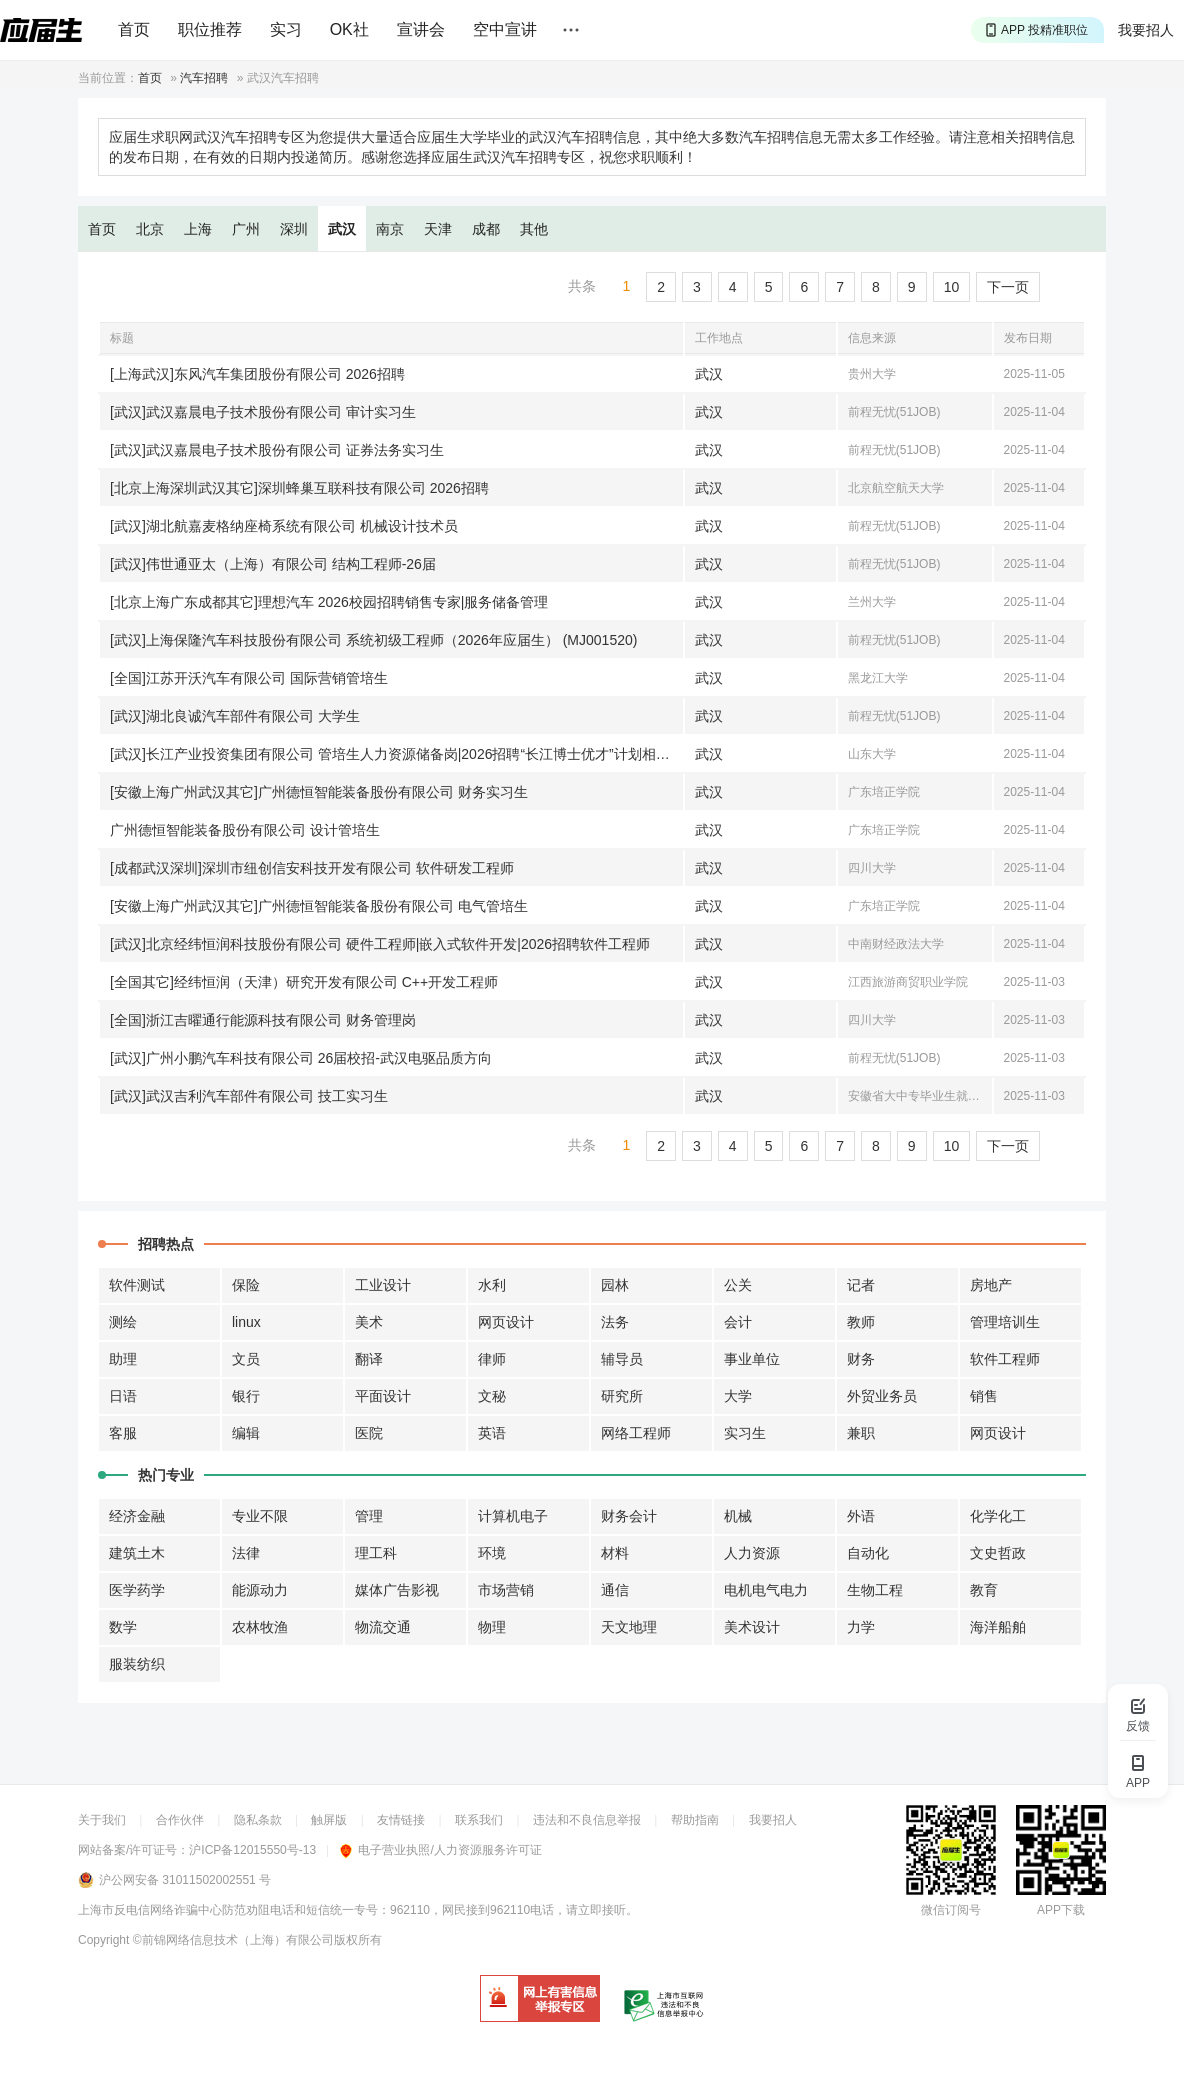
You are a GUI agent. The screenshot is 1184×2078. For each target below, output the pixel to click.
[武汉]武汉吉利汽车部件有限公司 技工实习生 (249, 1096)
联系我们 (479, 1820)
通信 (615, 1590)
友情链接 (401, 1820)
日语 (123, 1396)
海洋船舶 (998, 1627)
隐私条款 (258, 1820)
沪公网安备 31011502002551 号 (185, 1880)
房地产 (991, 1285)
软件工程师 (1005, 1359)
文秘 (492, 1396)
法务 (615, 1322)
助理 (123, 1359)
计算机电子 (513, 1516)
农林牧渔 (260, 1627)
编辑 (246, 1433)
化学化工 (998, 1516)
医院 (369, 1433)
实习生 (745, 1433)
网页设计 (506, 1322)
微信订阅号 (951, 1910)
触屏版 (329, 1820)
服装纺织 (137, 1664)
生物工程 (875, 1590)
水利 (492, 1285)
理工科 (376, 1553)
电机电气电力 (766, 1590)
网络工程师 (636, 1433)
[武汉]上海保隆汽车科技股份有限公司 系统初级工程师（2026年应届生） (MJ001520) (373, 640)
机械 (738, 1516)
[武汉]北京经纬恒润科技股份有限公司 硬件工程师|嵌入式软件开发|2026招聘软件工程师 (380, 944)
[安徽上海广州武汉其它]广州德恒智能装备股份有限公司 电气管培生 (319, 906)
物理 (492, 1627)
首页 (134, 29)
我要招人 (1146, 30)
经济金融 (137, 1516)
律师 (492, 1359)
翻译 (369, 1359)
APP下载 (1061, 1910)
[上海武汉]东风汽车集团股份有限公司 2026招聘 (257, 374)
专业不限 (260, 1516)
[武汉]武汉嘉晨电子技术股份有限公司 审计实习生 (263, 412)
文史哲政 (998, 1553)
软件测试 (137, 1285)
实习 (286, 29)
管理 (369, 1516)
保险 (246, 1285)
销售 (984, 1396)
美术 (369, 1322)
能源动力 (260, 1590)
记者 (861, 1285)
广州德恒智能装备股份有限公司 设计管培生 (245, 830)
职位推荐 (210, 29)
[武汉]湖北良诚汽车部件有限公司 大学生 (235, 716)
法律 (246, 1553)
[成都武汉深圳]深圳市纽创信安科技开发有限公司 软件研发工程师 (312, 868)
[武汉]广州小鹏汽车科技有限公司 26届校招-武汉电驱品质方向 (301, 1058)
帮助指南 (695, 1820)
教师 (861, 1322)
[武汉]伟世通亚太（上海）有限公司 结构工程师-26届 (273, 564)
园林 (615, 1285)
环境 (492, 1553)
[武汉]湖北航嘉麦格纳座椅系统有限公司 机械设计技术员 (284, 526)
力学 (861, 1627)
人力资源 (752, 1553)
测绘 (123, 1322)
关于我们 (102, 1820)
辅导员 (622, 1359)
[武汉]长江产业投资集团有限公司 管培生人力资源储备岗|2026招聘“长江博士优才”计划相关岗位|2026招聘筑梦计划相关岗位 (396, 754)
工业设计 (383, 1285)
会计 (738, 1322)
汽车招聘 (204, 78)
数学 (123, 1627)
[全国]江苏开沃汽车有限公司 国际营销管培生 (249, 678)
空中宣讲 (505, 29)
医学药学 (137, 1590)
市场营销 (506, 1590)
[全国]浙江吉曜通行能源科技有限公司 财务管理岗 (263, 1020)
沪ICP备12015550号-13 (252, 1850)
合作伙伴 (180, 1820)
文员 (246, 1359)
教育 (984, 1590)
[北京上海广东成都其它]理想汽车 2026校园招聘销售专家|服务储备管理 (329, 602)
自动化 (868, 1553)
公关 (738, 1285)
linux (246, 1322)
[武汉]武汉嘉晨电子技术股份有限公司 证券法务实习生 (277, 450)
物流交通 (383, 1627)
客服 (123, 1433)
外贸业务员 (882, 1396)
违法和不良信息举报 (587, 1820)
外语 (861, 1516)
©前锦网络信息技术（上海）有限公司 (233, 1940)
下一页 (1008, 287)
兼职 (861, 1433)
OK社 (349, 29)
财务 (861, 1359)
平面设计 (383, 1396)
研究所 (622, 1396)
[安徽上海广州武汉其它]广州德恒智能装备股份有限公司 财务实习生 (319, 792)
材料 (615, 1553)
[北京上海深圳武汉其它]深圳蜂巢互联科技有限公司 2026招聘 (299, 488)
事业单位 (752, 1359)
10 (952, 287)
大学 (738, 1396)
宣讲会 (421, 29)
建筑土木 (137, 1553)
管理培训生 (1005, 1322)
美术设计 (752, 1627)
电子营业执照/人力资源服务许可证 (440, 1850)
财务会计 (629, 1516)
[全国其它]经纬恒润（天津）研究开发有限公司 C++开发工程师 (304, 982)
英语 (492, 1433)
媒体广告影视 (397, 1590)
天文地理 (629, 1627)
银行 (246, 1396)
